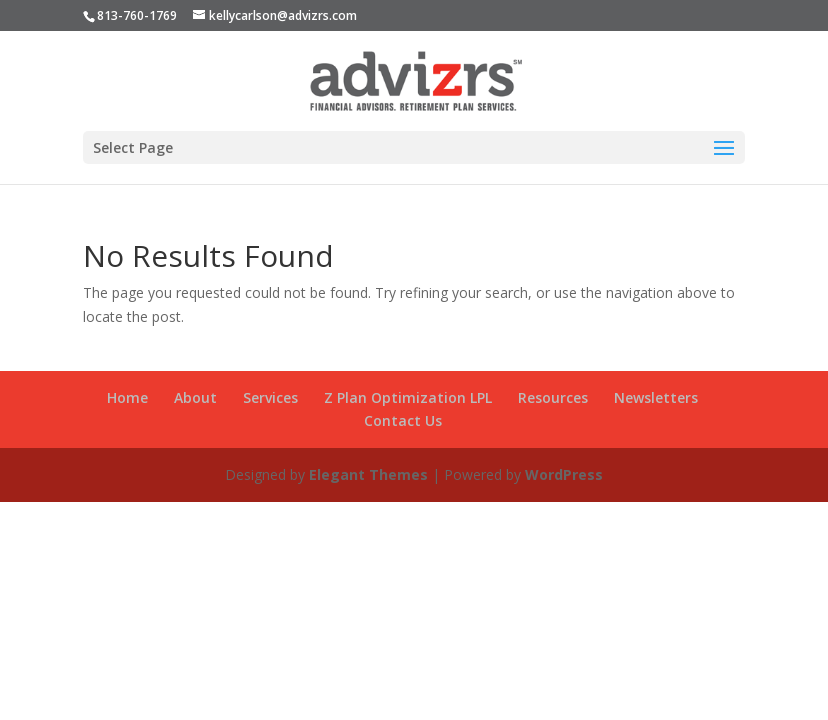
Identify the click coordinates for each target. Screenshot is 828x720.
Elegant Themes (368, 474)
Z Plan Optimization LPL (408, 397)
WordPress (564, 474)
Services (270, 397)
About (195, 397)
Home (127, 397)
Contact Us (403, 420)
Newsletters (656, 397)
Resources (553, 397)
